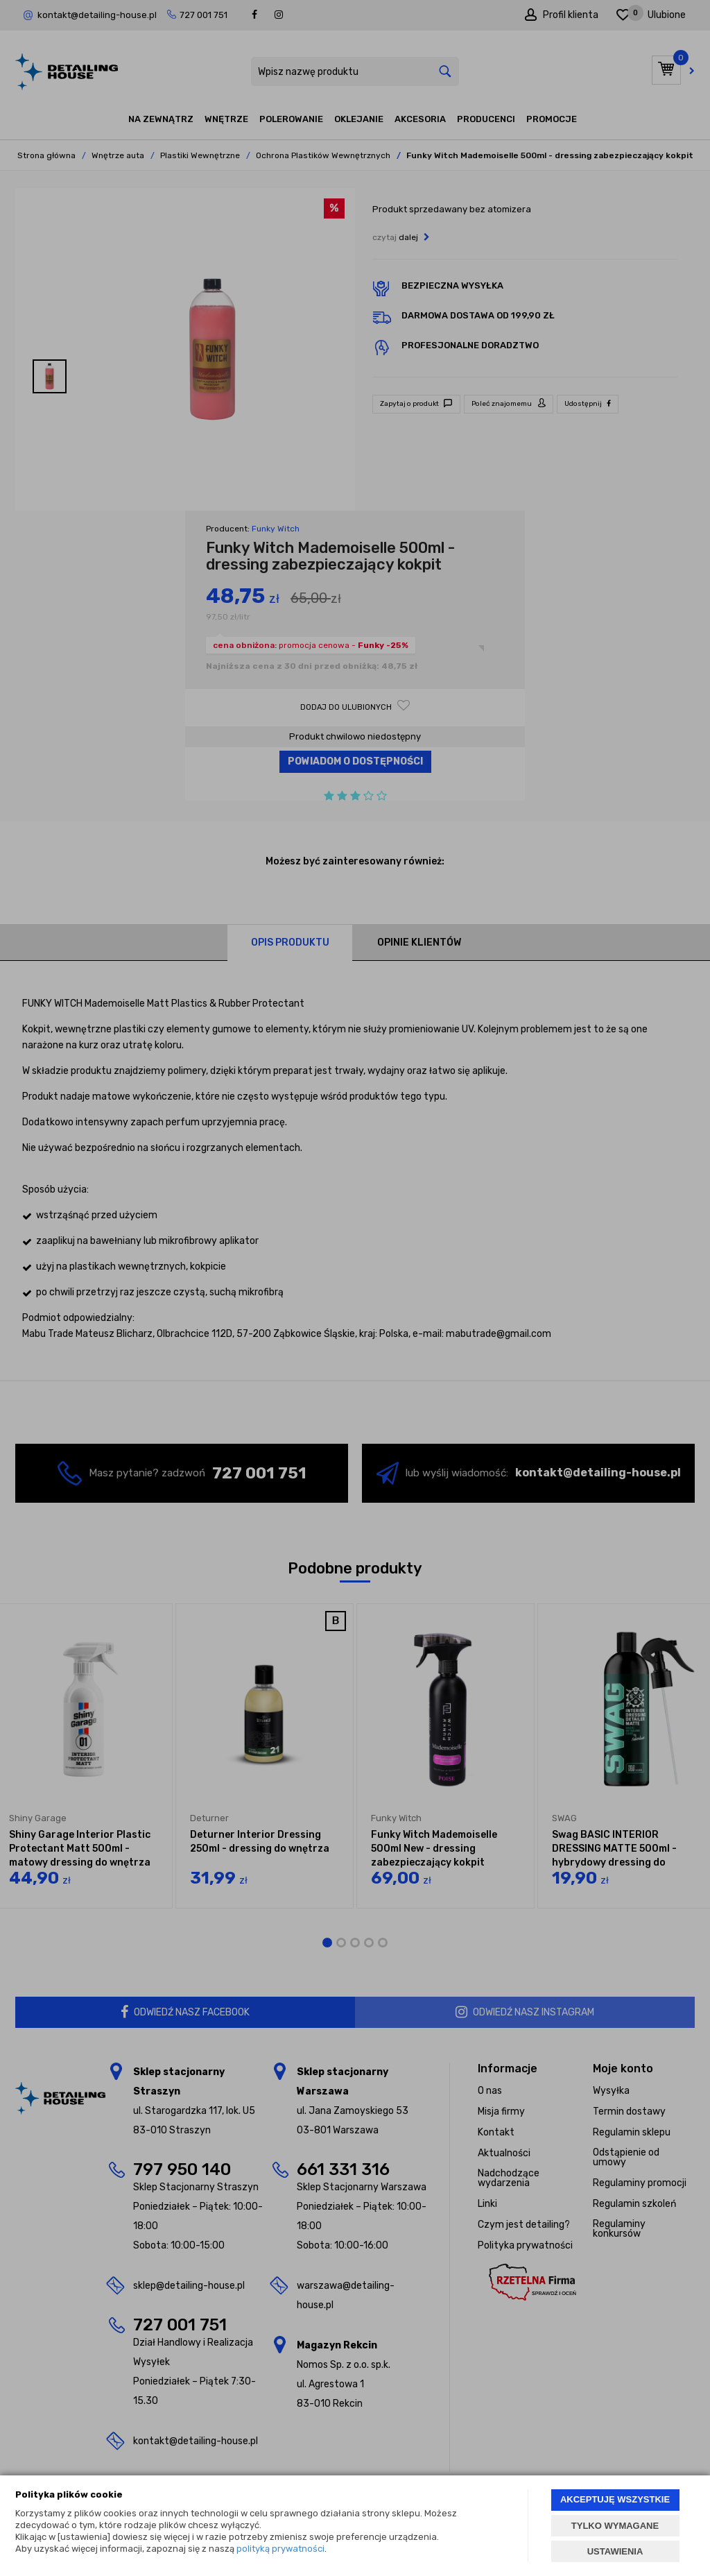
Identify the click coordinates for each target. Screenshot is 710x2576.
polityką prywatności (280, 2548)
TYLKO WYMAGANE (615, 2525)
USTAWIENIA (615, 2551)
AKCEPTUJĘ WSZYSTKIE (615, 2499)
